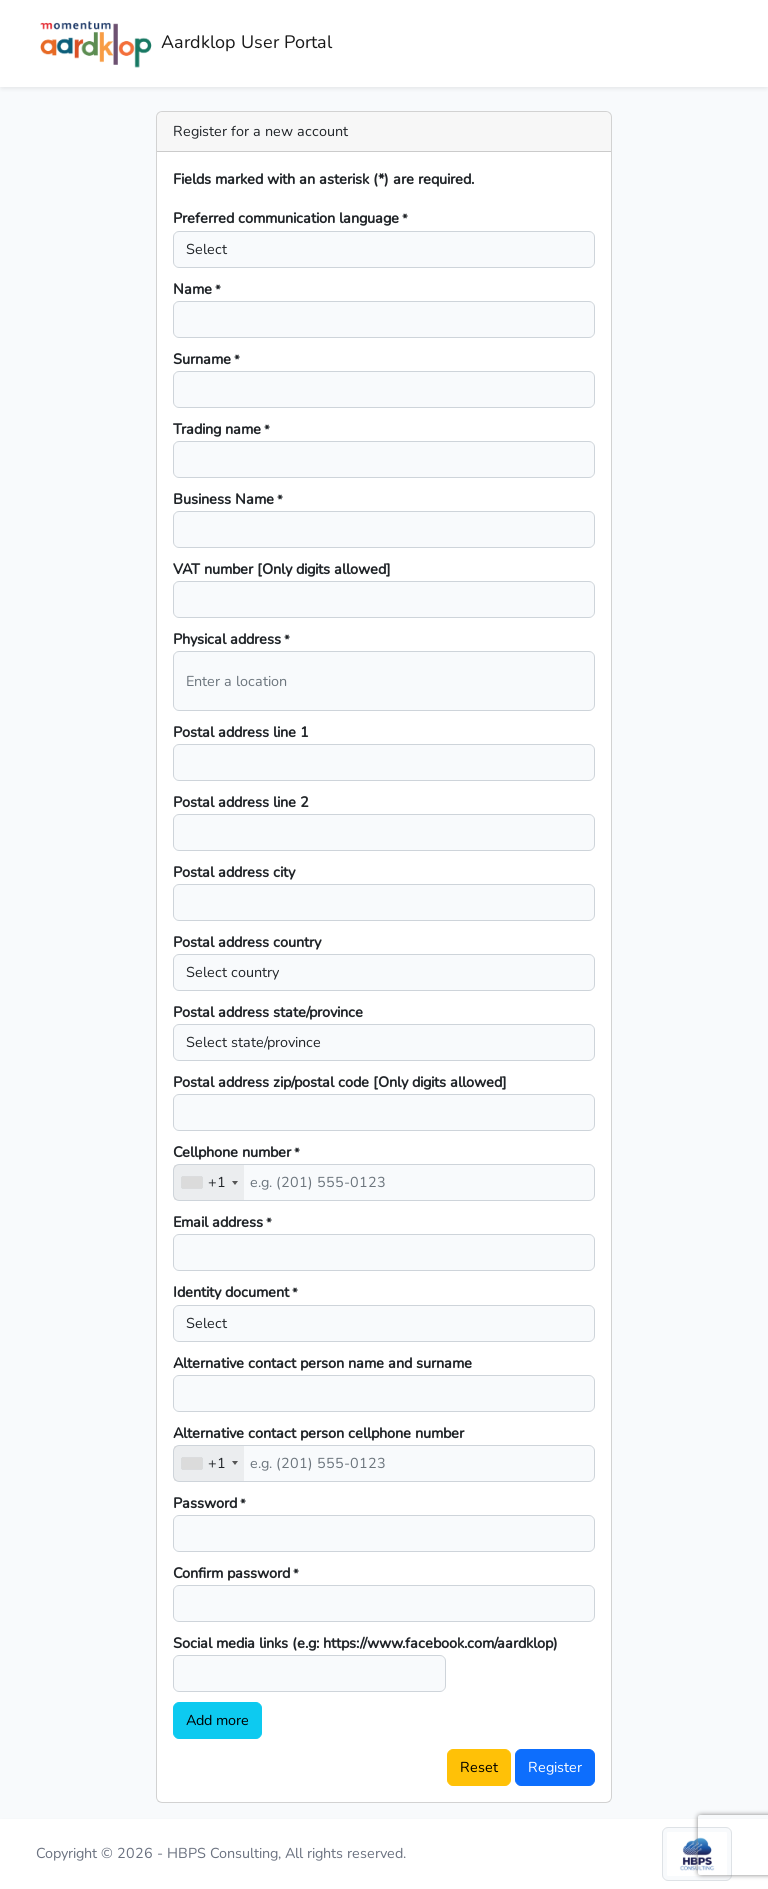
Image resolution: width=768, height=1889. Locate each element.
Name (197, 289)
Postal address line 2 (241, 802)
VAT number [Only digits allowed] (282, 569)
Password (209, 1503)
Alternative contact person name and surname (322, 1363)
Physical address (231, 639)
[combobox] (209, 1182)
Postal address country (247, 942)
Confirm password (236, 1573)
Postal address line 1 (241, 732)
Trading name (221, 429)
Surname (206, 359)
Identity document (235, 1292)
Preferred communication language (290, 218)
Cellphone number (236, 1152)
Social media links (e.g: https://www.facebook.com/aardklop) (365, 1643)
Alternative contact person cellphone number (318, 1433)
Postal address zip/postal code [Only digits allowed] (340, 1082)
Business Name (228, 499)
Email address (222, 1222)
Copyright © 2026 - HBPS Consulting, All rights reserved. (221, 1853)
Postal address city (234, 872)
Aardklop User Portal (184, 43)
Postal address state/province (268, 1012)
